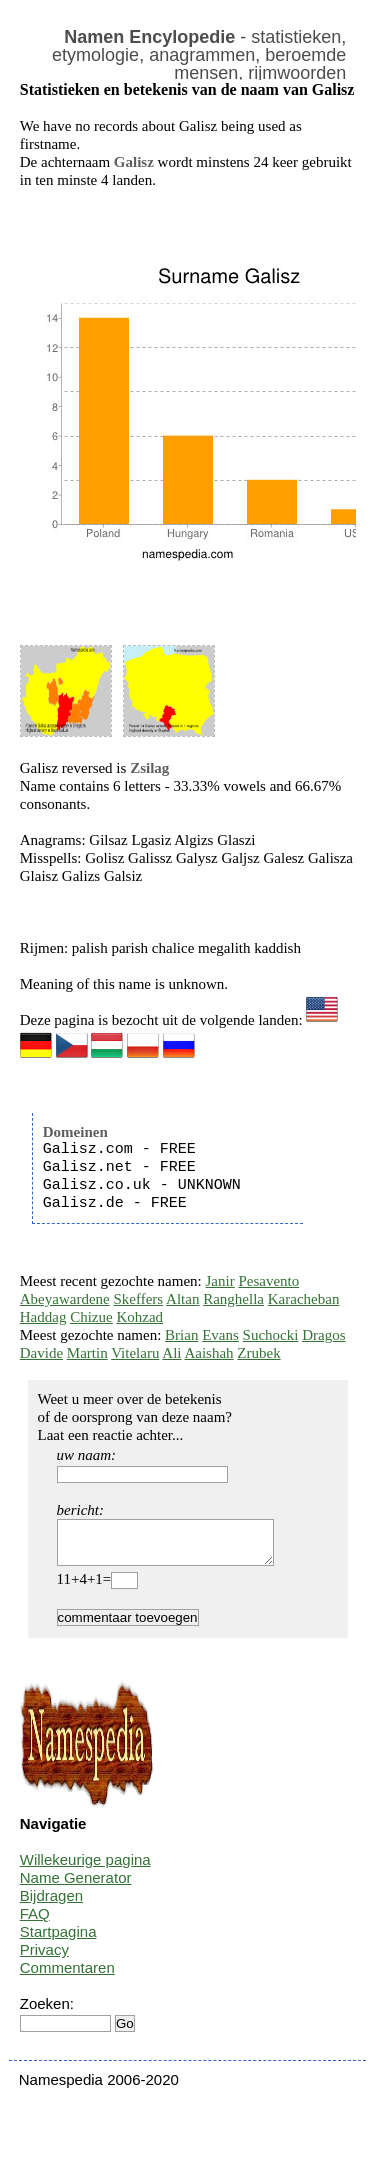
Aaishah (208, 1353)
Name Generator (76, 1886)
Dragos (323, 1335)
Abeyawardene (65, 1299)
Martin (87, 1353)
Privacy (44, 1958)
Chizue (91, 1317)
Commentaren (67, 1976)
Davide (41, 1353)
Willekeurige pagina (85, 1868)
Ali (171, 1353)
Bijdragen (51, 1904)
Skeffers (138, 1299)
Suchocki (271, 1335)
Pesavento (268, 1281)
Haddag (43, 1317)
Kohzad (139, 1317)
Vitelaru (135, 1353)
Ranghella (233, 1299)
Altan (182, 1299)
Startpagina (58, 1940)
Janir (220, 1281)
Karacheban (304, 1299)
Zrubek (258, 1353)
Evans (220, 1335)
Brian (181, 1335)
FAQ (35, 1922)
